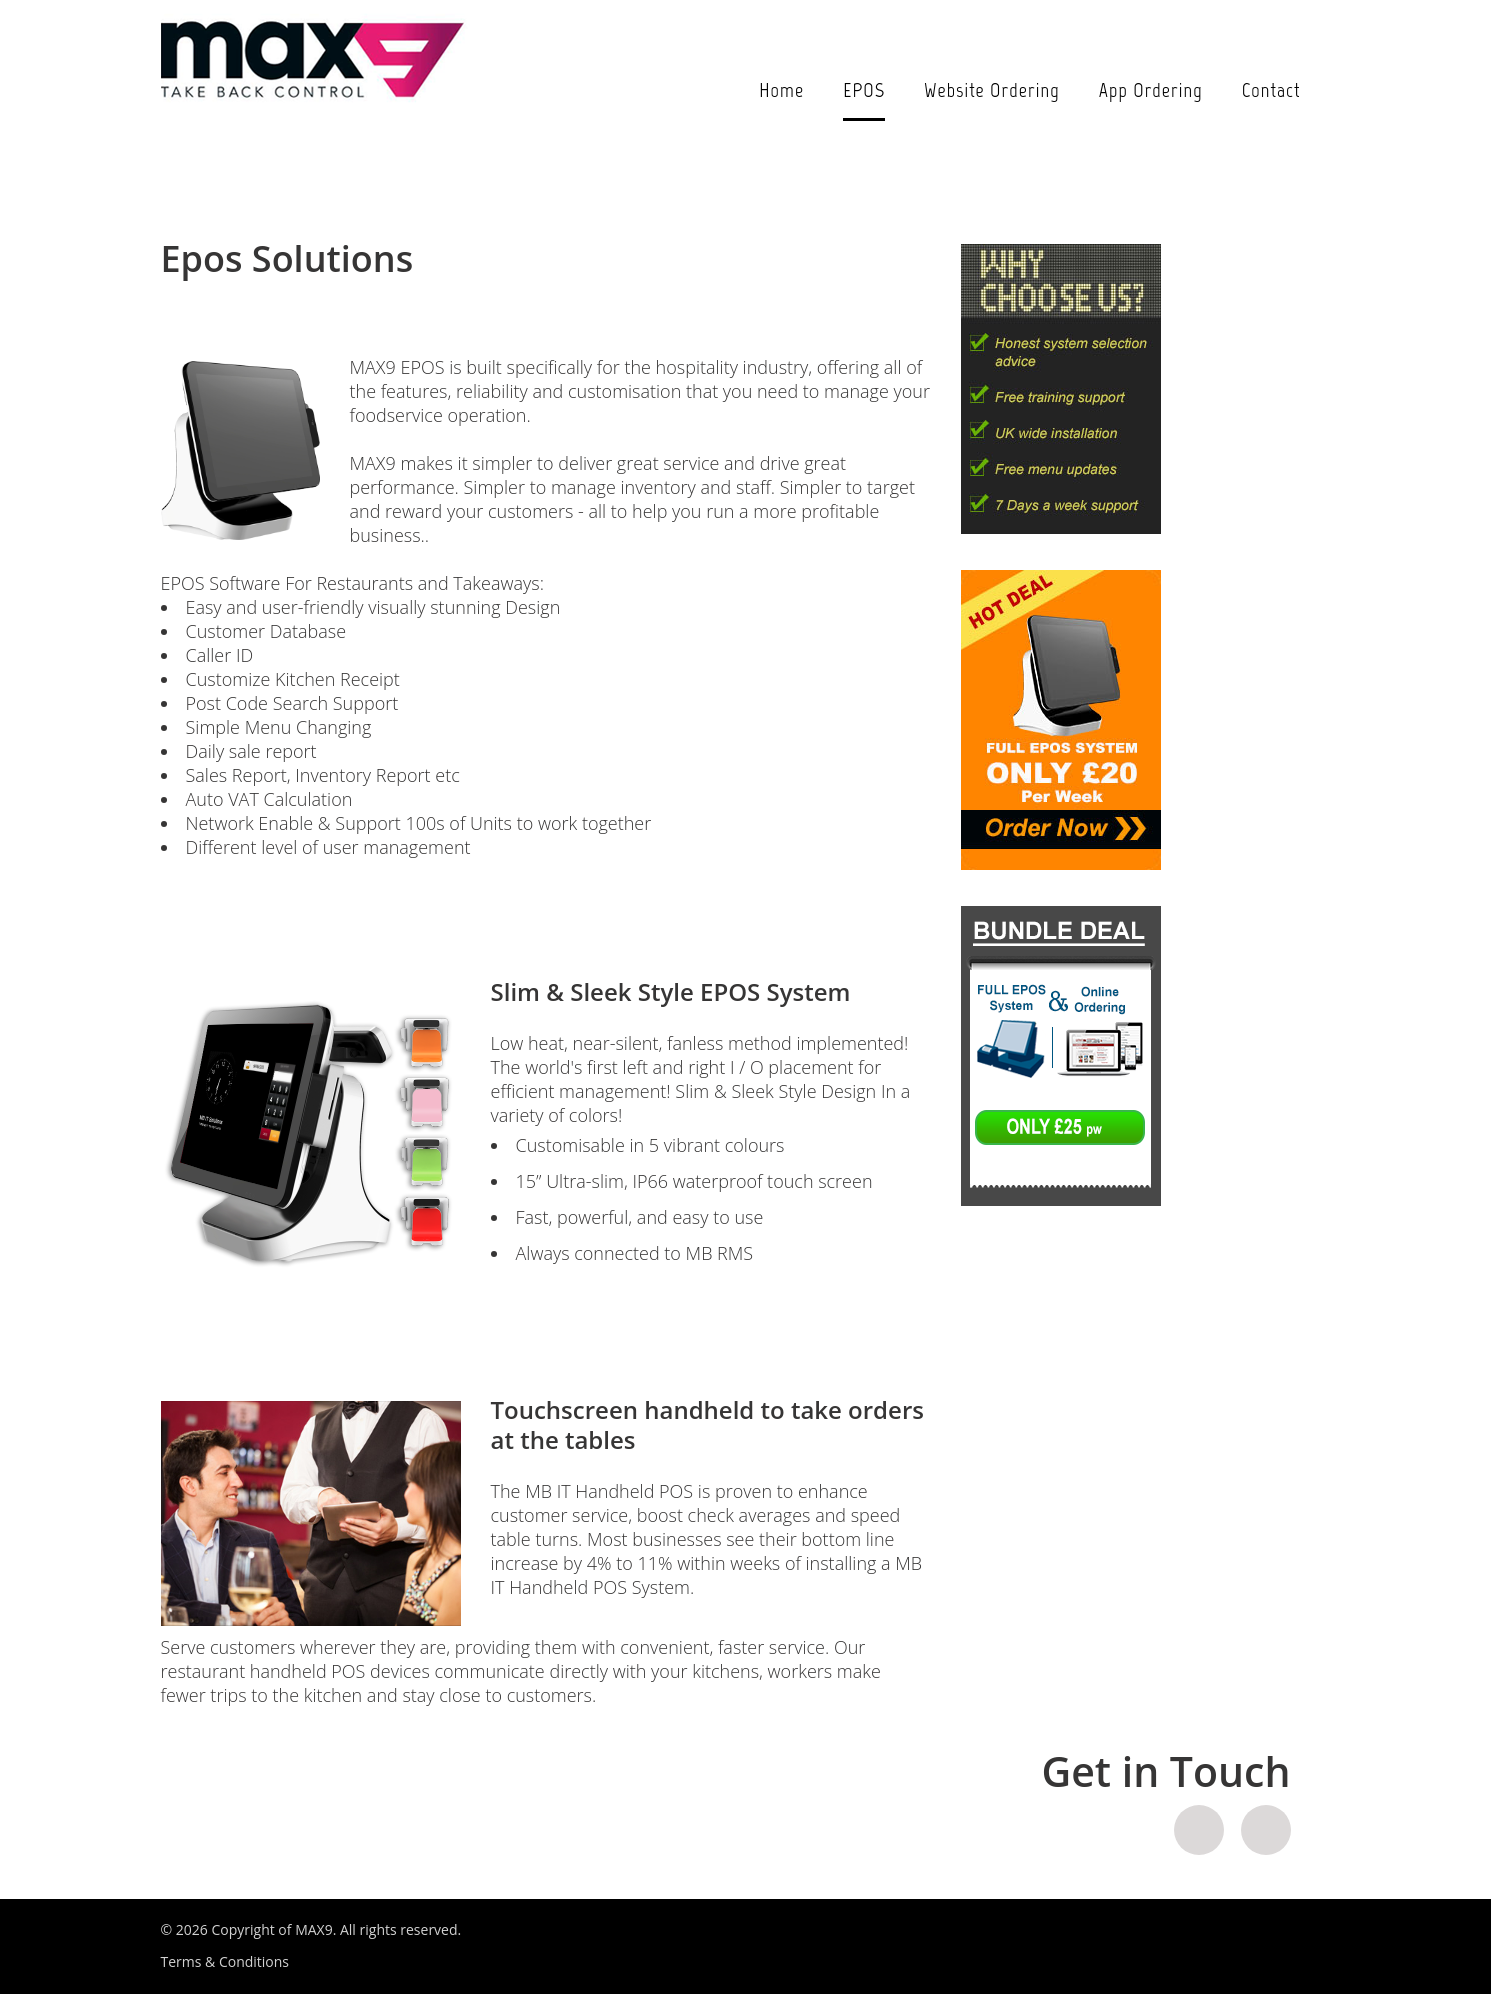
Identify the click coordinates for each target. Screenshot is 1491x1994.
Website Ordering (991, 90)
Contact (1271, 90)
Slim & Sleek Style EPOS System (671, 991)
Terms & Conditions (225, 1961)
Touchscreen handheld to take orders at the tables (707, 1424)
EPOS (864, 90)
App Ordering (1151, 90)
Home (781, 90)
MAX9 (314, 1929)
